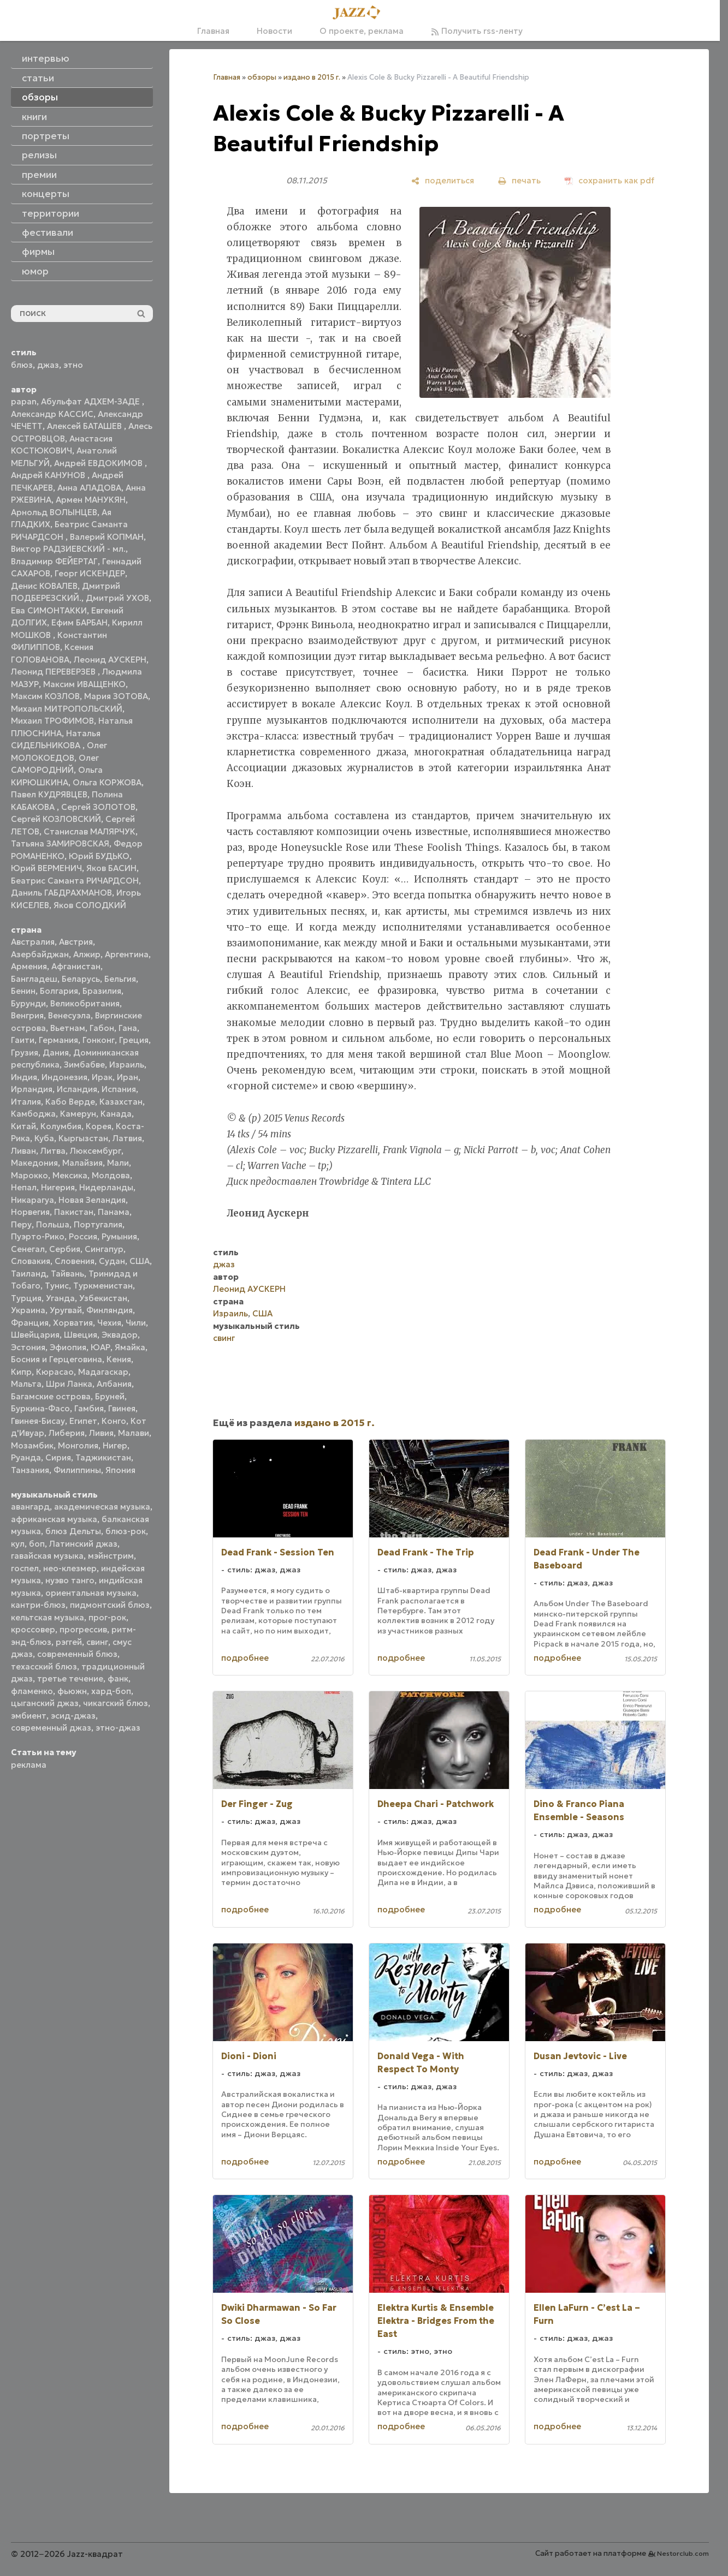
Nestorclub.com (683, 2553)
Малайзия (82, 1163)
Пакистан (73, 1212)
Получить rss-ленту (477, 31)
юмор (35, 271)
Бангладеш (34, 979)
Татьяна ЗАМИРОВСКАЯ (60, 843)
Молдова (111, 1175)
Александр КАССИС (52, 414)
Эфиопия (68, 1347)
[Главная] (360, 13)
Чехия (109, 1322)
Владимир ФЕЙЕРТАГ (54, 561)
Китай (23, 1126)
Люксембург (95, 1151)
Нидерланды (106, 1187)
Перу (21, 1224)
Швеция (80, 1334)
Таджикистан (103, 1457)
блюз (22, 365)
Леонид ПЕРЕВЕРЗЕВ (54, 671)
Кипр (21, 1372)
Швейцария (35, 1334)
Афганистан (75, 966)
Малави (133, 1433)
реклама (28, 1765)
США (139, 1261)
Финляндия (109, 1310)
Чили (136, 1322)
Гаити (22, 1040)
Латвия (127, 1138)
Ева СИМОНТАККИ (49, 610)
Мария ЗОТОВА (116, 696)
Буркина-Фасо (40, 1408)
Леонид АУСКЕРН (110, 659)
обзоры (261, 77)
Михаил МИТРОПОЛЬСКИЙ (66, 708)
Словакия (30, 1261)
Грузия (24, 1052)
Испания (119, 1089)
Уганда (60, 1298)
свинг (97, 1642)
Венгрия (27, 1015)
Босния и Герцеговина (56, 1359)
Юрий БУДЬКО (99, 856)
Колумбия (60, 1126)
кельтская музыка (47, 1617)
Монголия (78, 1445)
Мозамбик (32, 1445)
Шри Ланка (69, 1384)
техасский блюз (44, 1666)
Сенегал (28, 1249)
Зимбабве (84, 1064)
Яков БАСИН (111, 868)
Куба (44, 1138)
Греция (134, 1040)
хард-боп (111, 1691)
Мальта (26, 1384)
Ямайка (130, 1347)
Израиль (126, 1064)
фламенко (32, 1691)
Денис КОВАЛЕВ (44, 586)
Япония (120, 1470)
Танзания (30, 1470)
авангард (30, 1506)
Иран (127, 1077)
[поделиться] (442, 180)
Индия (24, 1077)
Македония (34, 1163)
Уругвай (66, 1310)
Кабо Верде (70, 1101)
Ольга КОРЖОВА (107, 782)
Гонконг (98, 1040)
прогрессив (83, 1629)
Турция (26, 1298)
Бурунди (28, 1003)
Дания (56, 1052)
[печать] (519, 180)
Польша (52, 1224)
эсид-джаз (73, 1715)
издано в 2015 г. (311, 77)
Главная (213, 31)
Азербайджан (40, 954)
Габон (102, 1028)
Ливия (101, 1433)
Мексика (69, 1175)
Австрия (76, 942)
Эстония (28, 1347)
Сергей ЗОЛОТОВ (98, 807)
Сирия (58, 1457)
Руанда (26, 1457)
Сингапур (104, 1249)
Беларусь (81, 979)
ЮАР (100, 1347)
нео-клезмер (70, 1568)
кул (18, 1544)
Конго (114, 1421)
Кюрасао (55, 1372)
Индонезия (64, 1077)
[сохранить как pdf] (609, 180)
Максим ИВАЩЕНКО (84, 684)
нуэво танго (69, 1580)
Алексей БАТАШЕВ (85, 426)
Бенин (23, 991)
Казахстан (121, 1101)
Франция (30, 1322)
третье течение (70, 1678)
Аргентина (127, 954)
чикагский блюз (115, 1703)
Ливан (23, 1151)
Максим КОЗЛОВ (45, 696)
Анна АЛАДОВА (89, 487)
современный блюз (77, 1654)
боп (37, 1544)
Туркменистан (103, 1285)
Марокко (29, 1175)
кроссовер (33, 1629)
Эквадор (120, 1334)
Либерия (67, 1433)
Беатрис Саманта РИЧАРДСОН (75, 880)
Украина (28, 1310)
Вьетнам (67, 1028)
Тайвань (67, 1273)
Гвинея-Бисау (38, 1421)
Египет (83, 1421)
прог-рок (107, 1617)
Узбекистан (103, 1298)
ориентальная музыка (91, 1593)
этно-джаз (118, 1727)
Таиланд (28, 1273)
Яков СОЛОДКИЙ (90, 905)
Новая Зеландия (92, 1200)
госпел (25, 1568)
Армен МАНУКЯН (91, 499)
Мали (118, 1163)
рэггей (69, 1642)
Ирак (102, 1077)
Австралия (33, 942)
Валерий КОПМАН (107, 537)
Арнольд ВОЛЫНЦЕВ (54, 512)
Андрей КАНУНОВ (49, 475)
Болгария (59, 991)
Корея (98, 1126)
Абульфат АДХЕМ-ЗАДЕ (91, 401)
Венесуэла (69, 1015)
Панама (113, 1212)
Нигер (115, 1445)
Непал (24, 1187)
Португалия (98, 1224)
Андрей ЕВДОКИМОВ (99, 463)
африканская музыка (54, 1519)
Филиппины (77, 1470)
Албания (114, 1384)
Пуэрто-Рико (37, 1236)
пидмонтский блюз (110, 1605)
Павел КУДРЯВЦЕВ (49, 794)
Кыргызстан (83, 1138)
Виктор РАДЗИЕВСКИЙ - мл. (68, 549)
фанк (118, 1678)
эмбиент (28, 1715)
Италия (26, 1101)
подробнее (245, 1658)
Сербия (64, 1249)
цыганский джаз (45, 1703)
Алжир (86, 954)
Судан (112, 1261)
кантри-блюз (38, 1605)
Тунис (57, 1285)
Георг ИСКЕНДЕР (90, 573)
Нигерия (58, 1187)
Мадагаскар (103, 1372)
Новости (274, 31)
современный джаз (51, 1727)
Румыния (119, 1236)
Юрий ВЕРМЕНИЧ (46, 868)
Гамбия (89, 1408)
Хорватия (73, 1322)
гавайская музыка (47, 1556)
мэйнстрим (111, 1556)
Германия (58, 1040)
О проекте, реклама (361, 31)
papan (24, 401)
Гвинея (121, 1408)
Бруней (110, 1396)
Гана (128, 1028)
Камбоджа (33, 1113)
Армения (29, 966)
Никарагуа (32, 1200)
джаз (48, 365)
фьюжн (72, 1691)
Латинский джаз (83, 1544)
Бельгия (120, 979)
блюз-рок (125, 1531)
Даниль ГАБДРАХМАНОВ (61, 892)
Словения (74, 1261)
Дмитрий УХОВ (117, 598)
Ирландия (31, 1089)
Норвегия (30, 1212)
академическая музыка (102, 1506)
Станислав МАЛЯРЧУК (89, 831)
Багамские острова (51, 1396)
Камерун (78, 1113)
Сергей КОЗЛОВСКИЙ (56, 819)
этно (73, 365)
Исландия (77, 1089)
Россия (83, 1236)
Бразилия (101, 991)
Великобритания (85, 1003)
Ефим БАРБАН (79, 622)
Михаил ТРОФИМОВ (52, 720)
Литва (53, 1151)
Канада (116, 1113)
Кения (118, 1359)
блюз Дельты (73, 1531)
